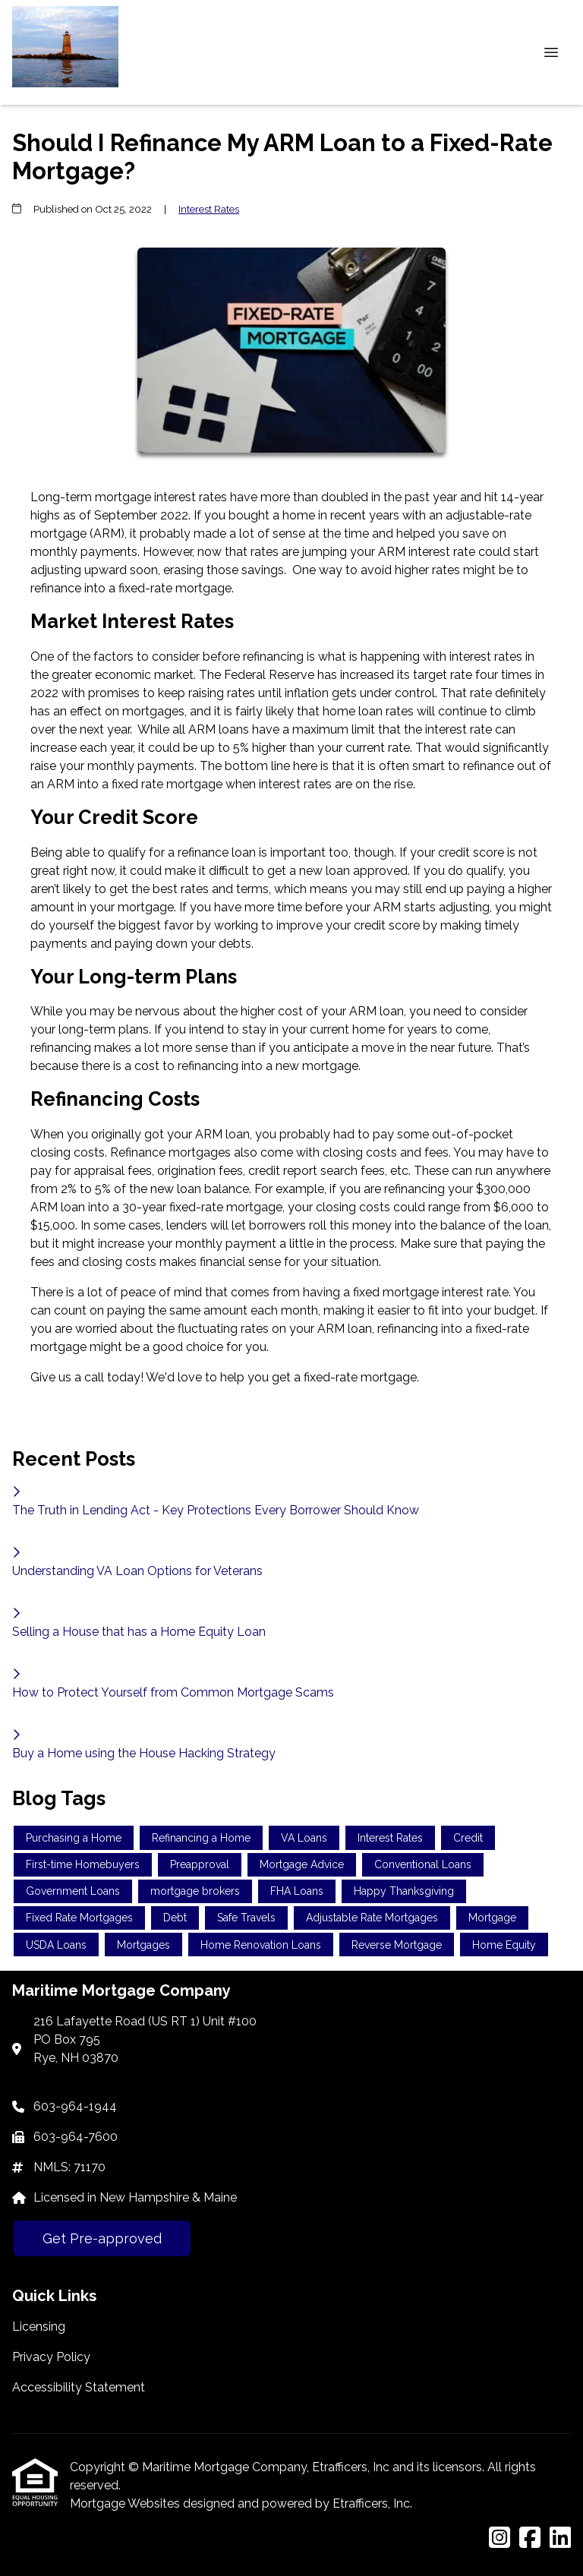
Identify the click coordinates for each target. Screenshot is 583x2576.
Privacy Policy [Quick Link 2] (51, 2357)
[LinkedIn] (560, 2538)
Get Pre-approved (102, 2238)
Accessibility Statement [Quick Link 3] (78, 2387)
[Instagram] (499, 2538)
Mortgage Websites (126, 2503)
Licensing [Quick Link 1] (38, 2326)
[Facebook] (529, 2538)
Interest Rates (208, 209)
